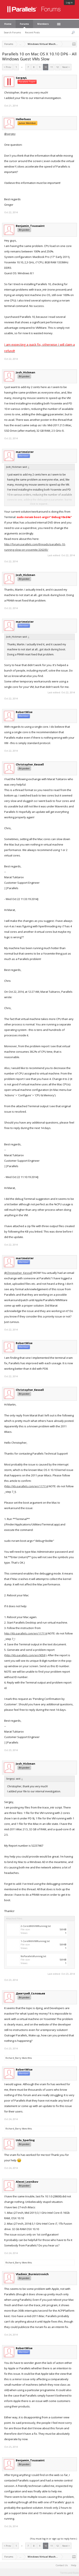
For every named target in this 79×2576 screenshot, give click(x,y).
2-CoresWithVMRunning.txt (36, 1926)
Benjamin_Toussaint (30, 225)
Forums (24, 23)
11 (51, 67)
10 (45, 67)
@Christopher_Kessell (18, 1273)
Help (73, 2565)
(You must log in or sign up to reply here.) (53, 2538)
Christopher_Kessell (30, 764)
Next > (66, 67)
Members (43, 23)
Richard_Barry (13, 2057)
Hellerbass (23, 119)
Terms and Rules (69, 2572)
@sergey (10, 134)
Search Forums (12, 32)
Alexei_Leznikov (27, 2181)
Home (7, 23)
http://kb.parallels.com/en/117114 (26, 1486)
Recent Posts (32, 32)
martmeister (25, 451)
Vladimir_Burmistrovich (32, 2274)
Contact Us (62, 2565)
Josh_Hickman (25, 372)
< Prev (7, 67)
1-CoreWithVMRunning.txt (35, 1941)
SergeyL (21, 77)
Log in (69, 2)
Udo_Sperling (25, 2140)
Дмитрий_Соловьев (30, 1993)
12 (57, 67)
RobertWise (24, 712)
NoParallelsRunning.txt (33, 1956)
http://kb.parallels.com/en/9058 (25, 1655)
